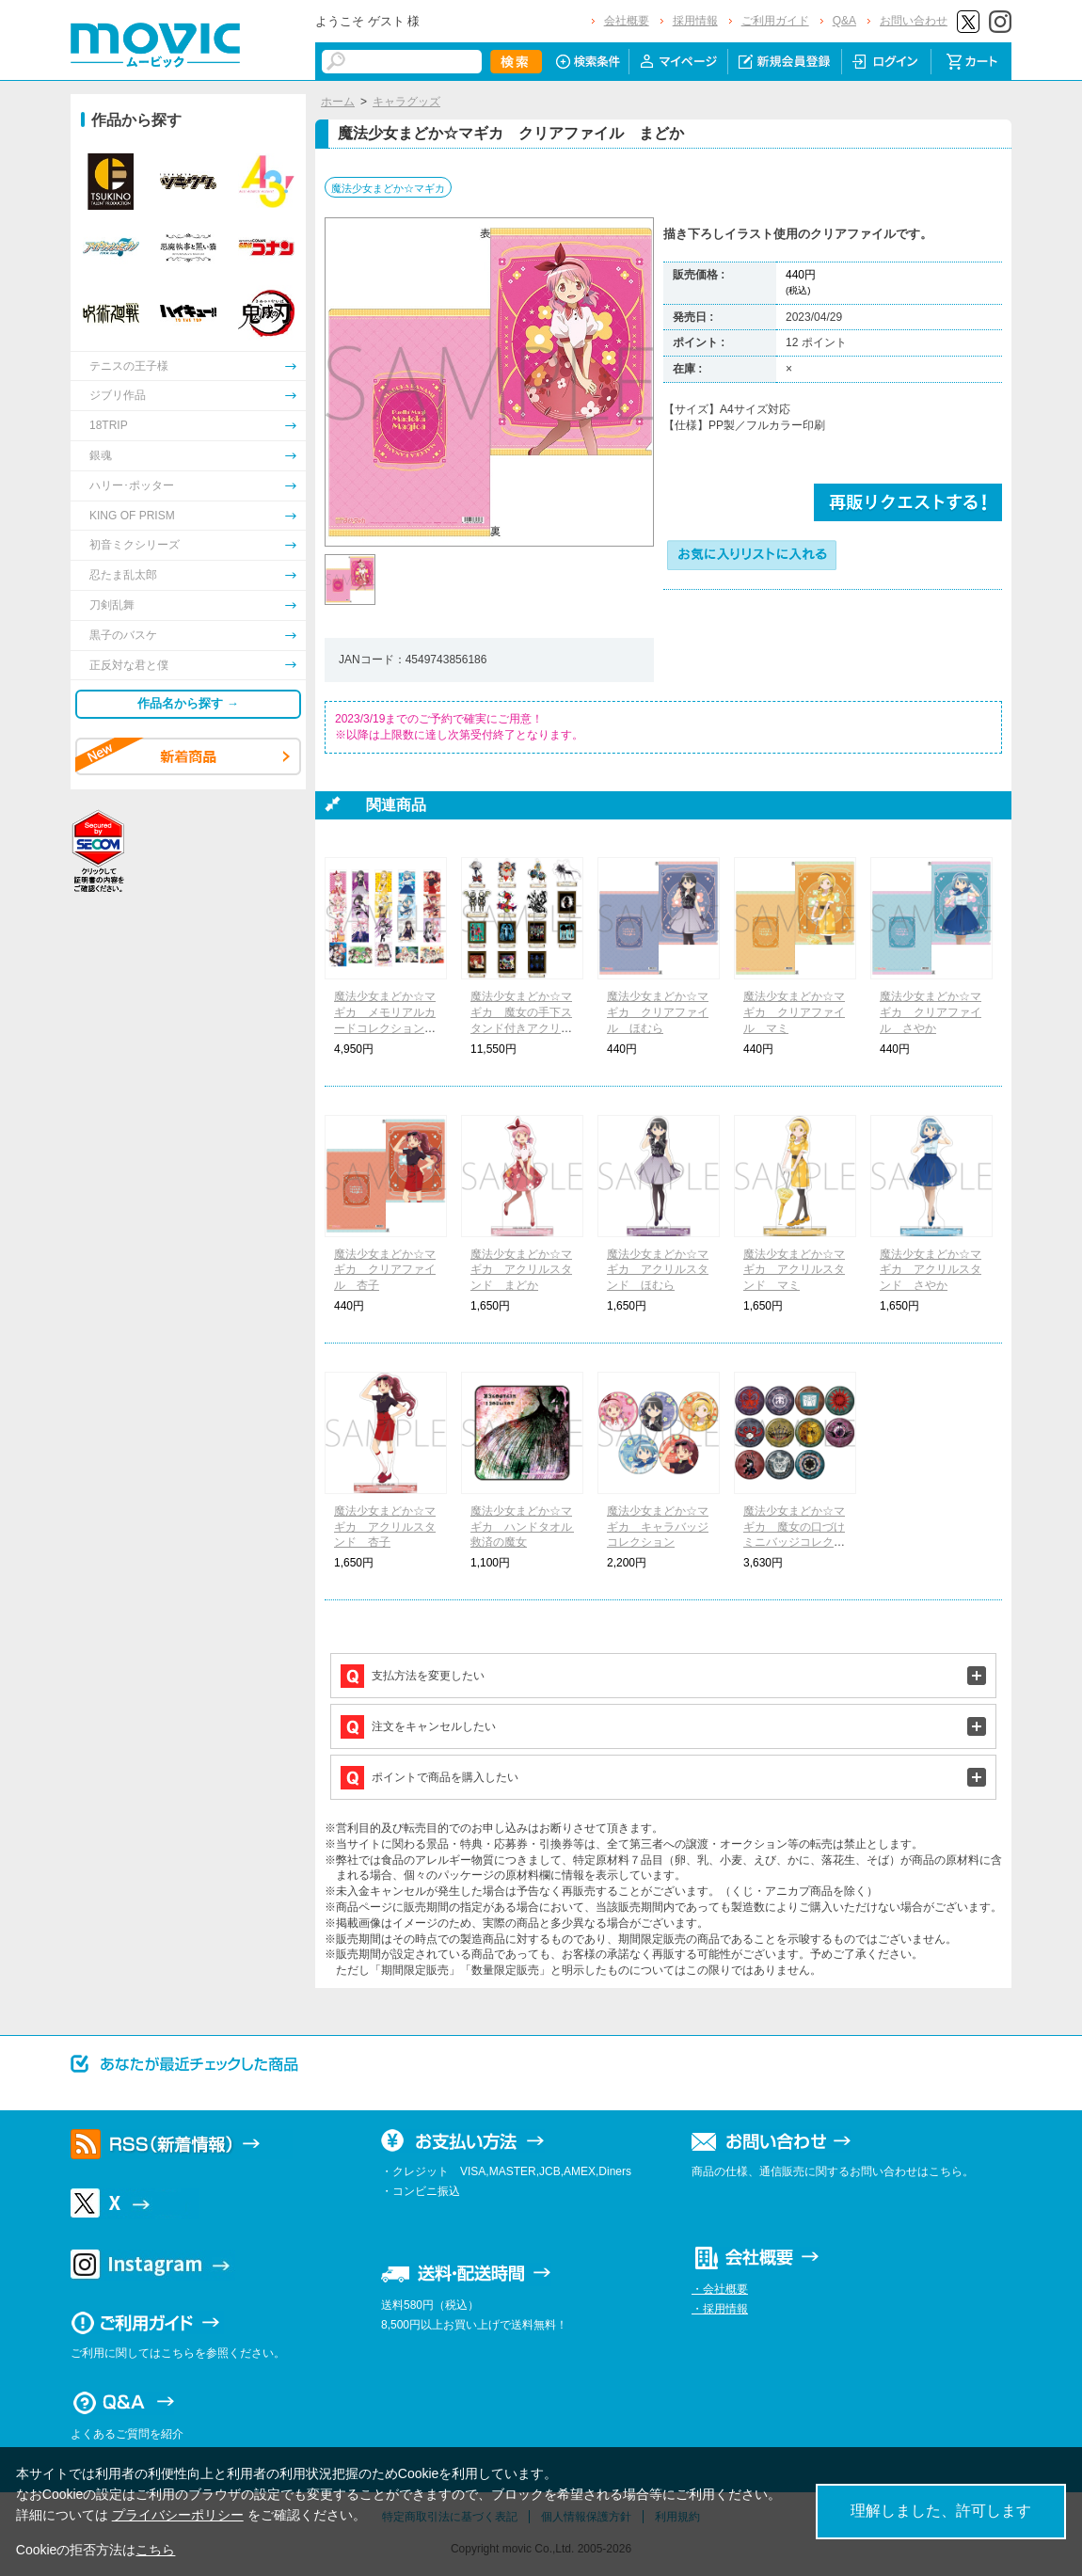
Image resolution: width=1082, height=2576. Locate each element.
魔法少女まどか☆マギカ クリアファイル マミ (794, 1012)
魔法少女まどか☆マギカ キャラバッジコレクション (657, 1527)
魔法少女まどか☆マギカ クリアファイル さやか (930, 1012)
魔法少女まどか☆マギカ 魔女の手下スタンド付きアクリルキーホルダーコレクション (521, 1028)
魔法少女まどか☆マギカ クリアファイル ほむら (657, 1012)
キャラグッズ (406, 101)
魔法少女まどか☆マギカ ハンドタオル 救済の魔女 (526, 1527)
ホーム (338, 101)
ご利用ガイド (775, 20)
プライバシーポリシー (178, 2514)
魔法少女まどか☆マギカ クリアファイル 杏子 (385, 1270)
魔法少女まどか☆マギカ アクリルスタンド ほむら (657, 1270)
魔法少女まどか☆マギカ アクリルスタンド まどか (521, 1270)
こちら (155, 2549)
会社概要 (626, 20)
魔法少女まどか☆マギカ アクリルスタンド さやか (930, 1270)
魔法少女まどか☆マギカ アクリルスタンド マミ (794, 1270)
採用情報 (695, 20)
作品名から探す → (188, 703)
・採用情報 (720, 2308)
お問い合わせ (913, 20)
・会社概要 (720, 2289)
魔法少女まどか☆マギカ (388, 188)
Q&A (844, 20)
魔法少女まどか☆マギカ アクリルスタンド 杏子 (385, 1527)
